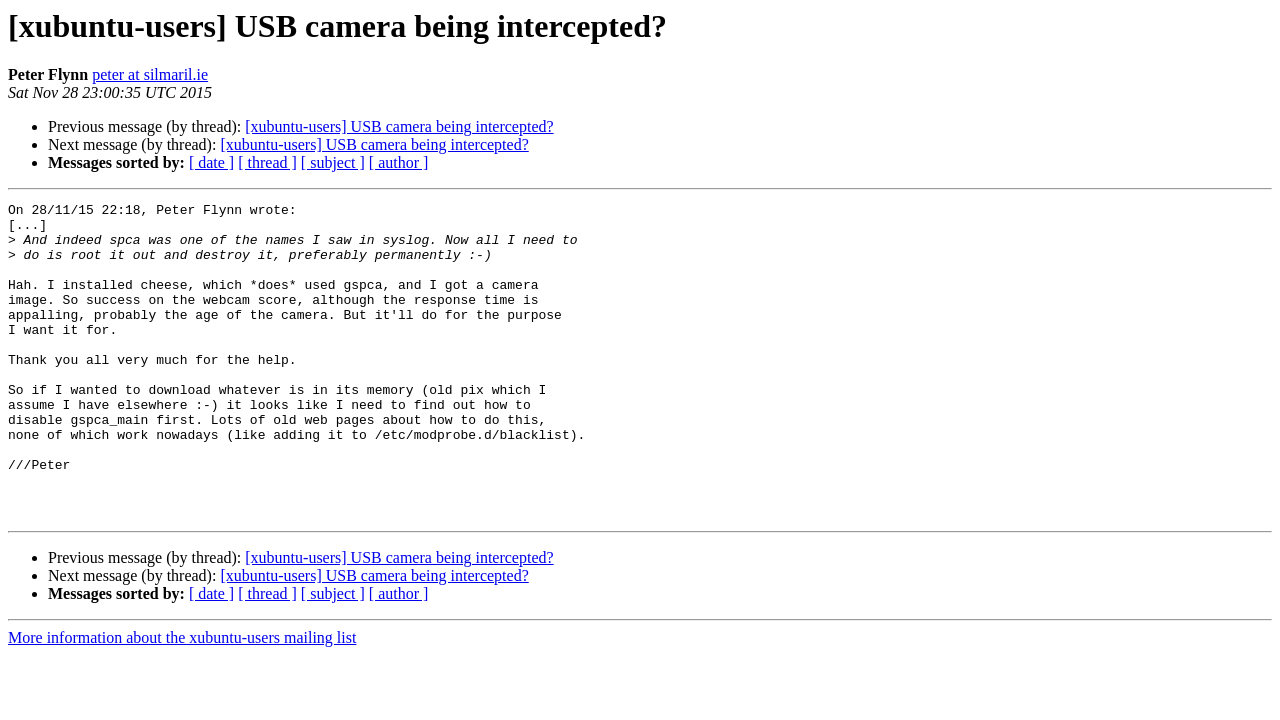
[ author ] (399, 162)
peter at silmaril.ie (150, 74)
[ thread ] (267, 162)
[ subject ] (333, 162)
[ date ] (211, 162)
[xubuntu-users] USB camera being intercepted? (399, 126)
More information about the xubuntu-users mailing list (182, 700)
